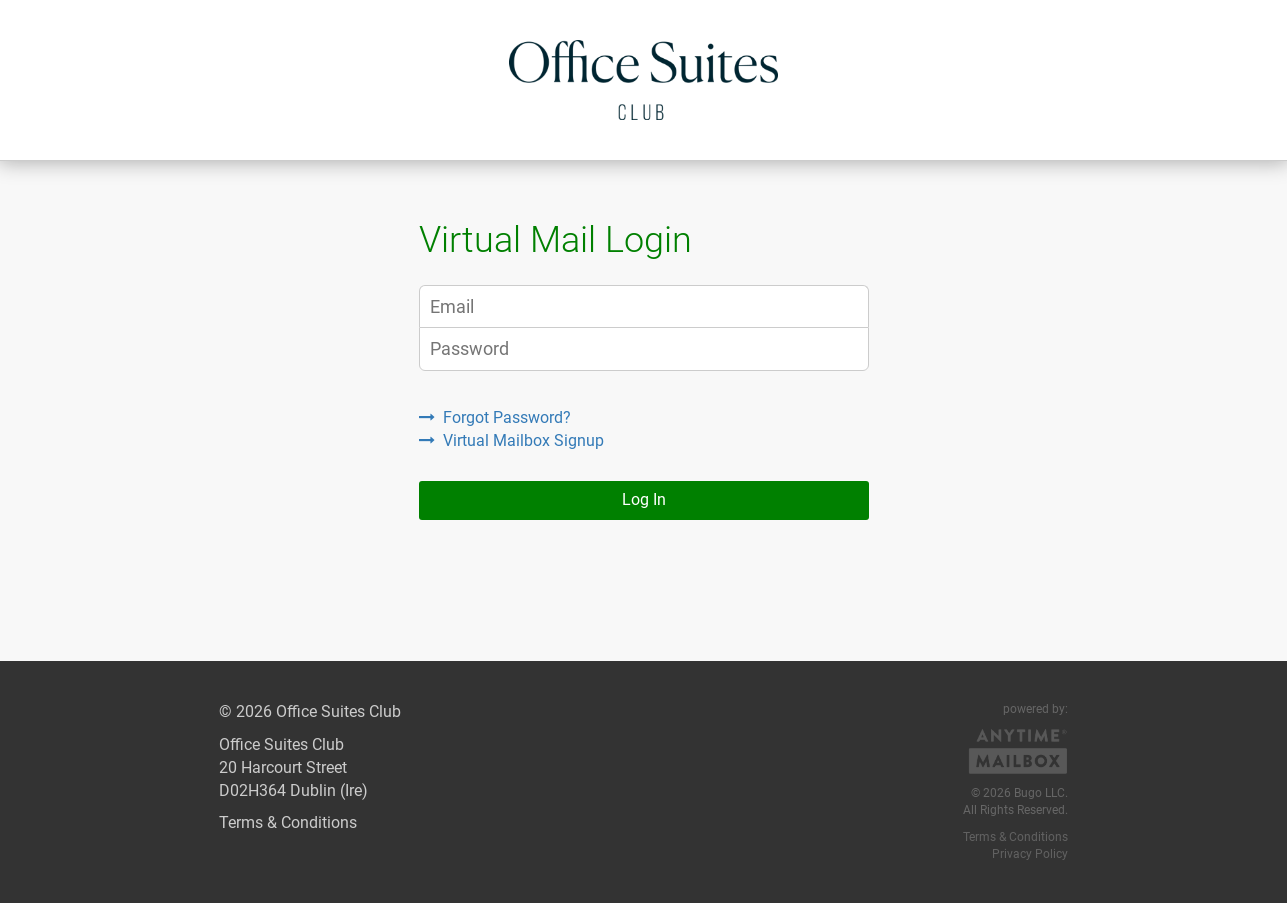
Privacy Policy (1030, 854)
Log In (644, 499)
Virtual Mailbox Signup (511, 440)
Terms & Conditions (288, 822)
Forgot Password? (495, 417)
